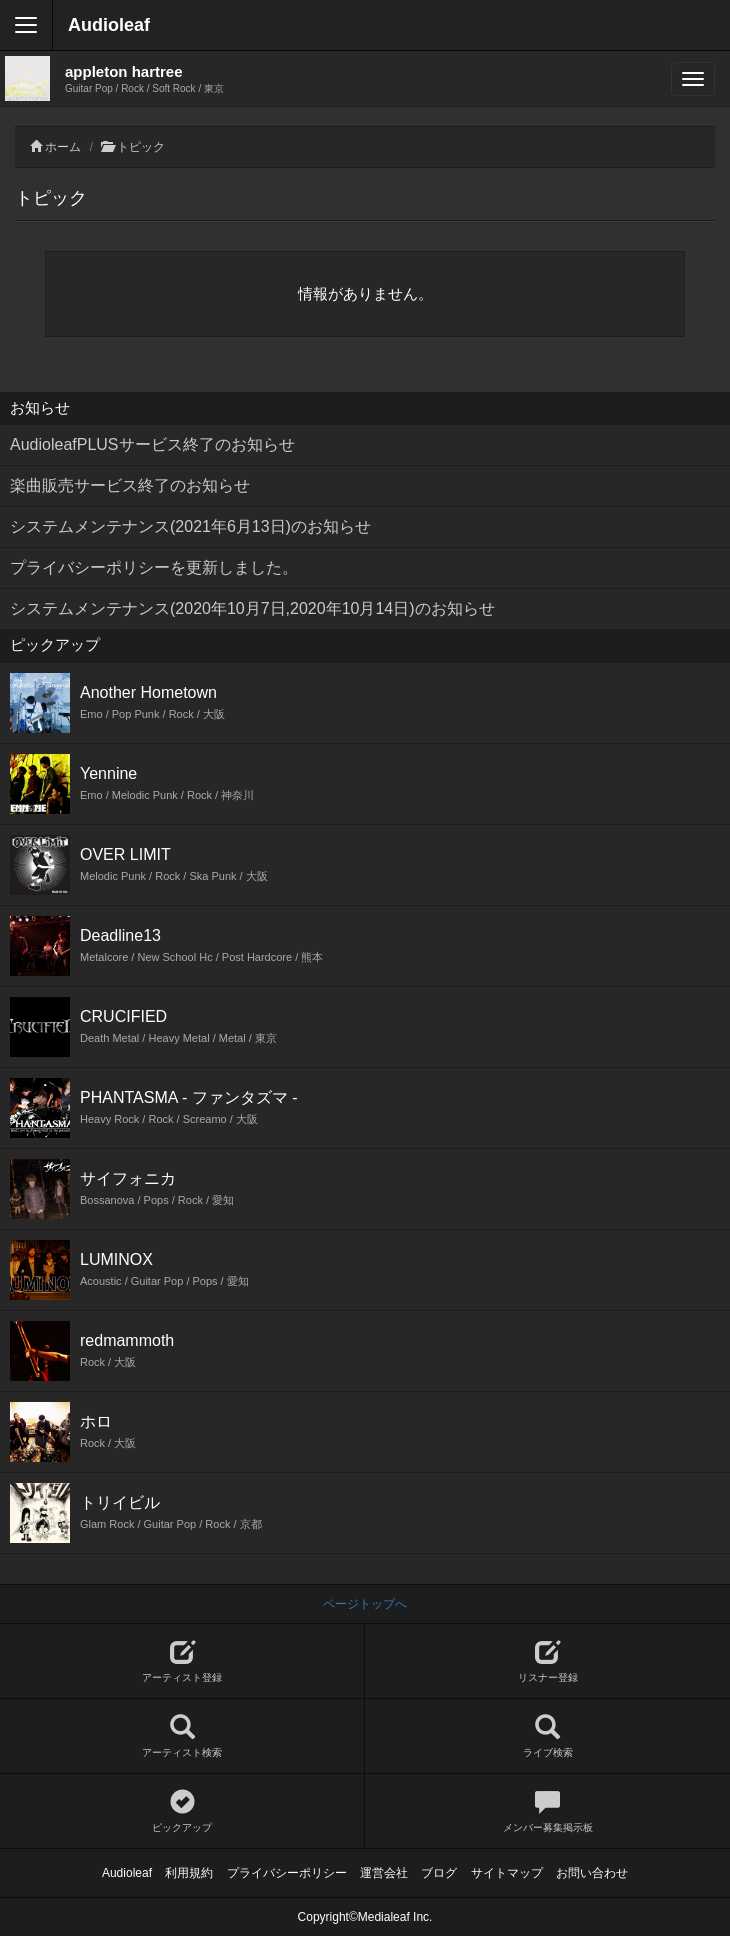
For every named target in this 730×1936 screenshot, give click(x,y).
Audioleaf (109, 25)
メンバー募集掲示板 (547, 1811)
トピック (141, 147)
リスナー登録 (547, 1661)
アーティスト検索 (182, 1736)
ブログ (439, 1873)
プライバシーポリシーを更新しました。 (154, 567)
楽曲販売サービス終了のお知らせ (130, 485)
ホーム (63, 147)
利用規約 (189, 1873)
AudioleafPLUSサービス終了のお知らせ (152, 444)
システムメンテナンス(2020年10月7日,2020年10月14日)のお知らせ (252, 608)
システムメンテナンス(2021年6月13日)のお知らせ (190, 526)
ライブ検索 (547, 1736)
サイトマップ (507, 1873)
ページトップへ (365, 1604)
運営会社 (384, 1873)
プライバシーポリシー (287, 1873)
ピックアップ (182, 1811)
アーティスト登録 (182, 1661)
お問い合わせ (592, 1873)
